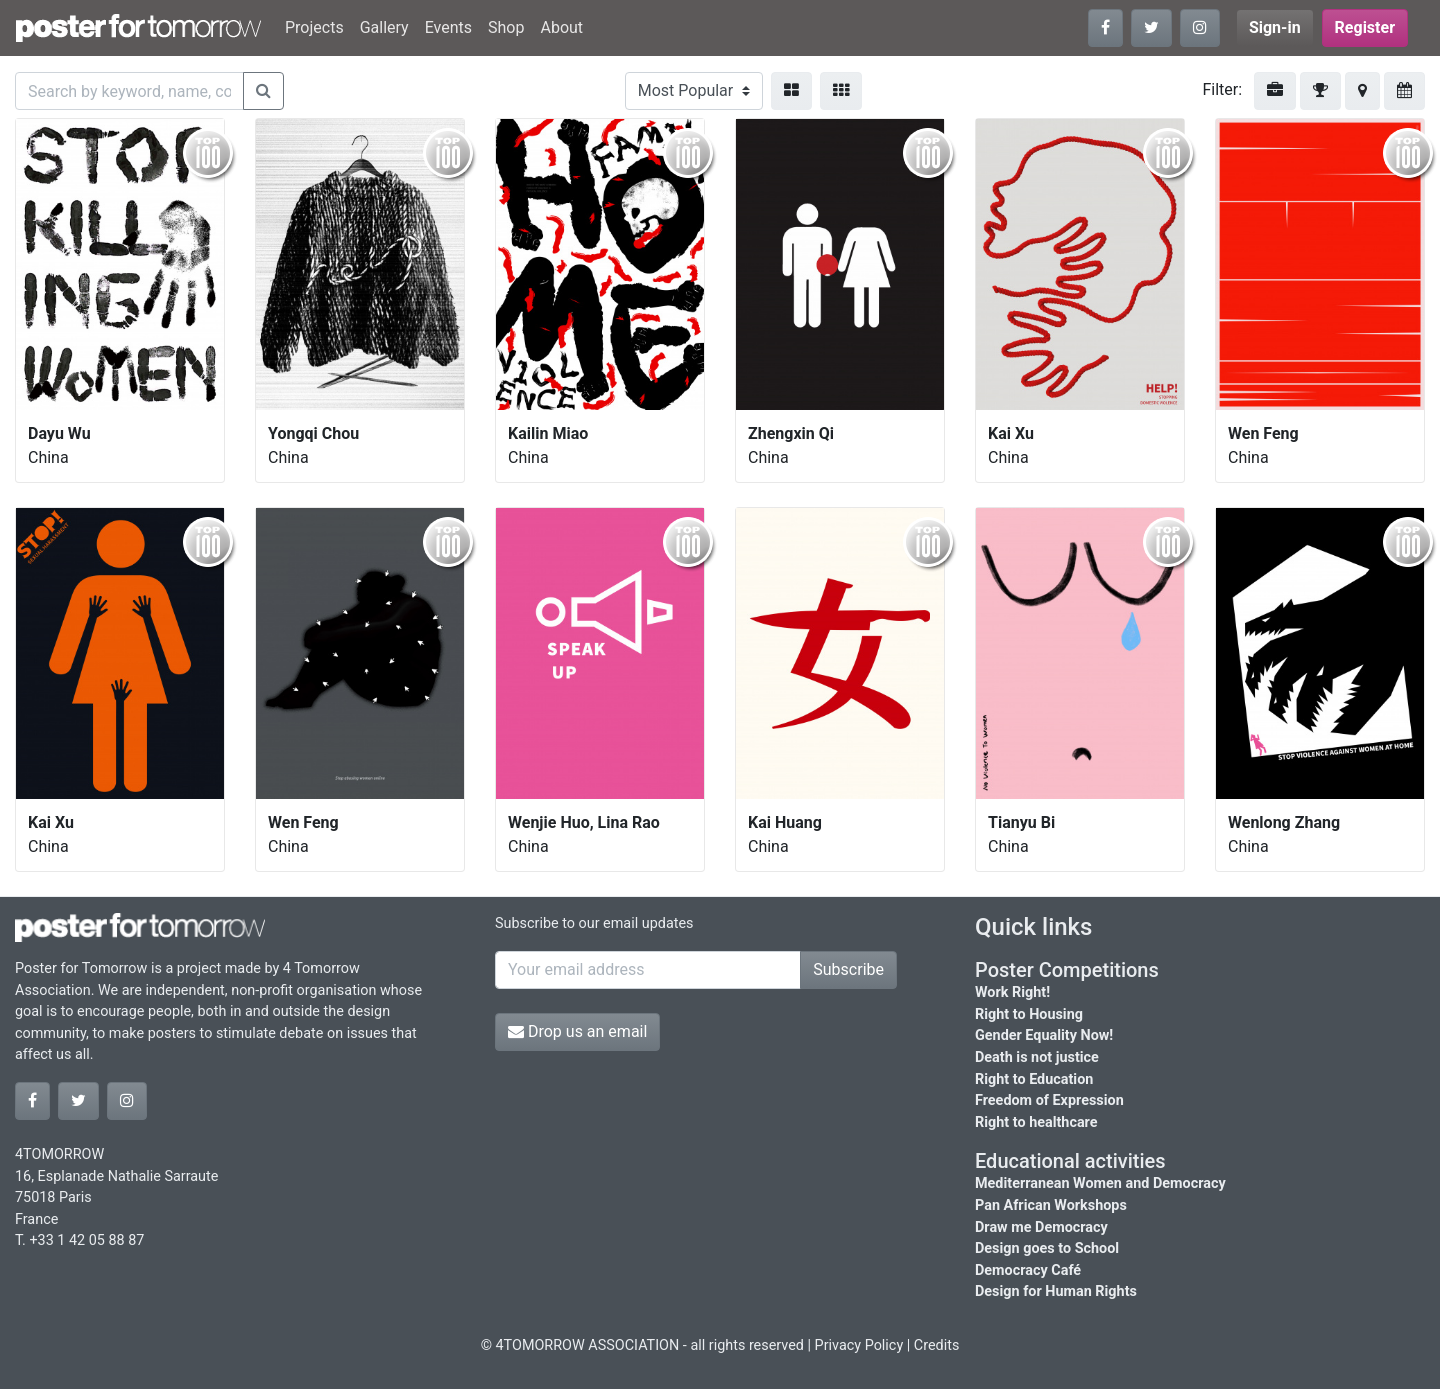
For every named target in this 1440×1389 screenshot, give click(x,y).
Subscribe (848, 969)
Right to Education (1034, 1079)
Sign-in (1275, 27)
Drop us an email (577, 1031)
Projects (314, 27)
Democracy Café (1028, 1270)
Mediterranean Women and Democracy (1100, 1183)
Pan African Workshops (1051, 1205)
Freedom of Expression (1049, 1100)
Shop (506, 27)
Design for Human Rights (1056, 1291)
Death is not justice (1037, 1057)
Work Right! (1012, 992)
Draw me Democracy (1041, 1227)
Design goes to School (1047, 1248)
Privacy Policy (859, 1345)
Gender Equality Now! (1044, 1035)
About (561, 27)
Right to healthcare (1036, 1122)
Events (448, 27)
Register (1365, 27)
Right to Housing (1029, 1014)
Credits (937, 1345)
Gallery (384, 27)
